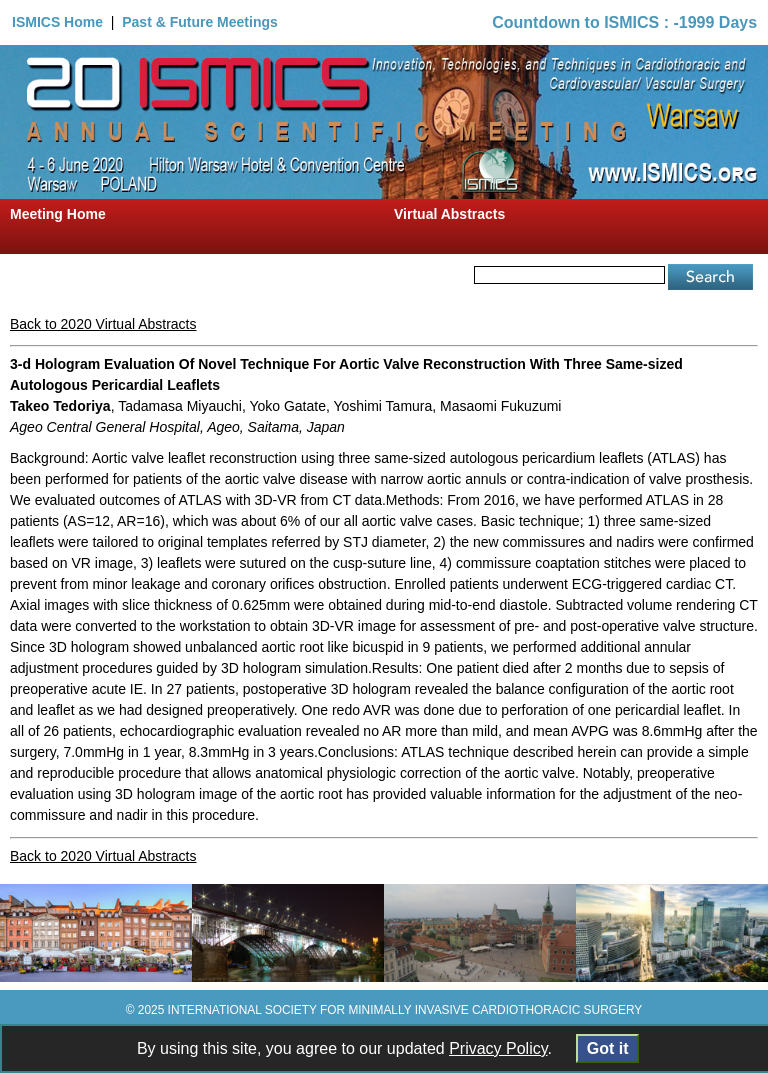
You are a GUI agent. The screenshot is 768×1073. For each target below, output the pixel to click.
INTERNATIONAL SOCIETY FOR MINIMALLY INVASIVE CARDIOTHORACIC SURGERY (405, 1010)
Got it (607, 1048)
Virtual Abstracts (449, 214)
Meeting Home (58, 214)
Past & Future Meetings (200, 22)
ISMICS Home (57, 22)
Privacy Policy (498, 1048)
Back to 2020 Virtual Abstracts (103, 324)
